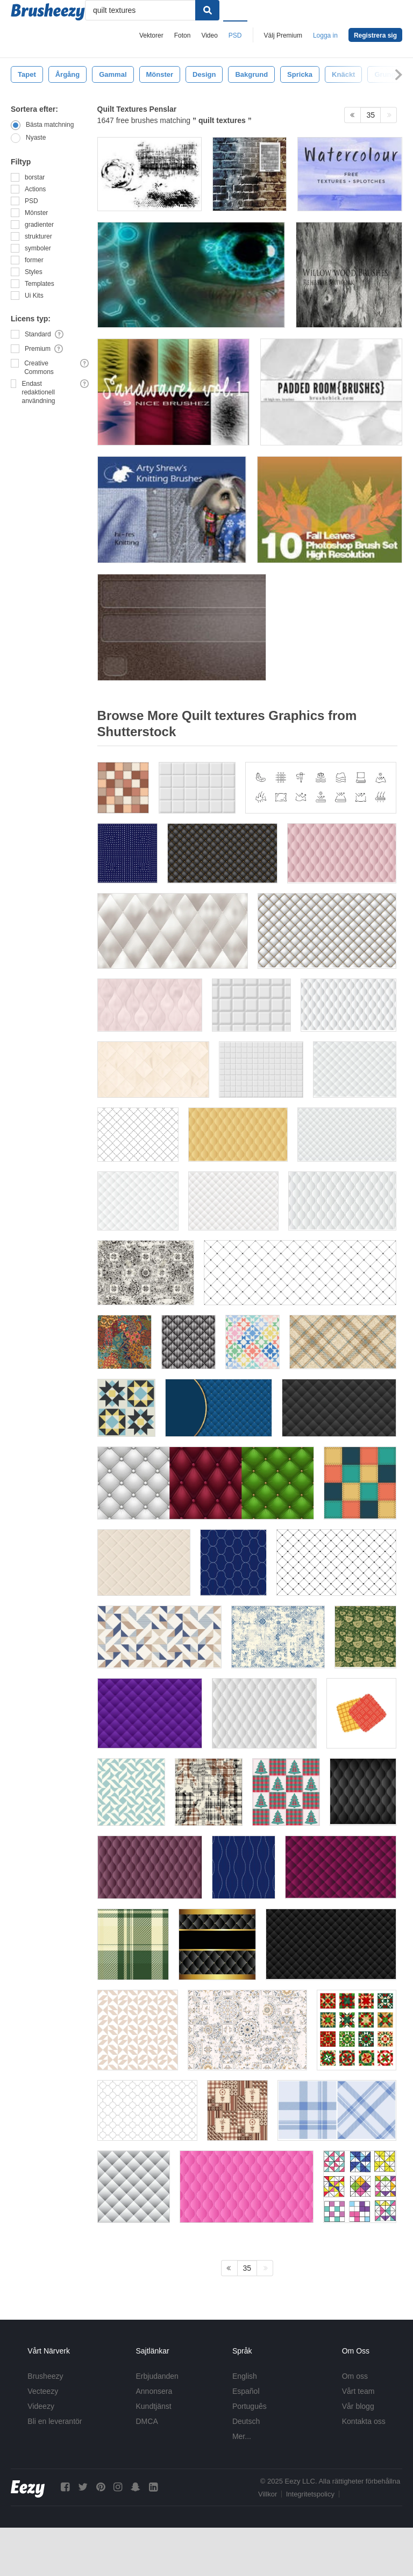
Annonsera (154, 2391)
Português (249, 2406)
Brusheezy (45, 2376)
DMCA (147, 2421)
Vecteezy (42, 2391)
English (244, 2376)
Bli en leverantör (54, 2421)
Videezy (40, 2406)
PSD (235, 35)
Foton (182, 35)
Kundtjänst (154, 2406)
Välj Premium (283, 35)
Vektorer (151, 35)
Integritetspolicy (310, 2494)
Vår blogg (358, 2406)
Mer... (241, 2436)
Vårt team (358, 2391)
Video (209, 35)
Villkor (267, 2494)
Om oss (355, 2376)
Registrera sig (375, 35)
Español (246, 2391)
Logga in (325, 35)
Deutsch (246, 2421)
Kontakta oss (364, 2421)
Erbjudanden (157, 2376)
